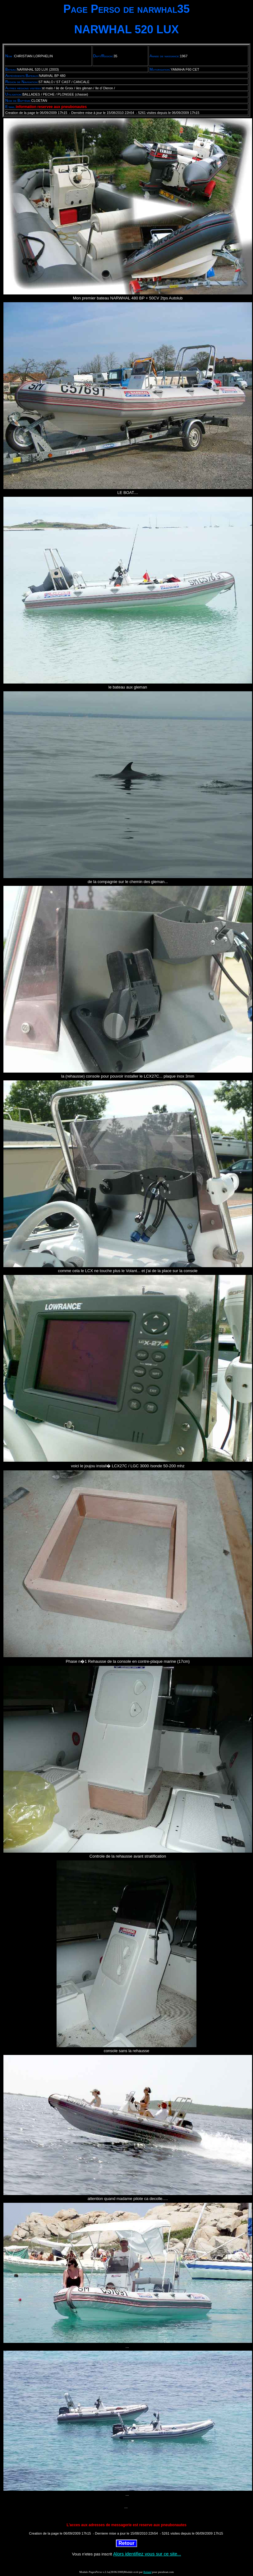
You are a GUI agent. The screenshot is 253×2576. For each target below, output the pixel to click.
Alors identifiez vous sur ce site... (147, 2553)
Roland (147, 2572)
